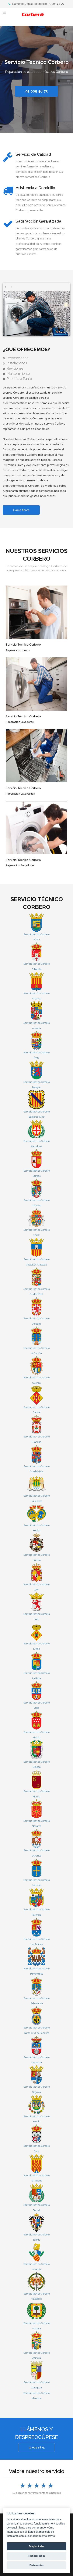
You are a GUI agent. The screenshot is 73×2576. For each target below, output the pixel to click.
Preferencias (37, 2565)
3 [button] (17, 287)
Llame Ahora (21, 510)
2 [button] (11, 287)
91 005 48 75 (37, 2436)
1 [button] (6, 287)
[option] (36, 77)
